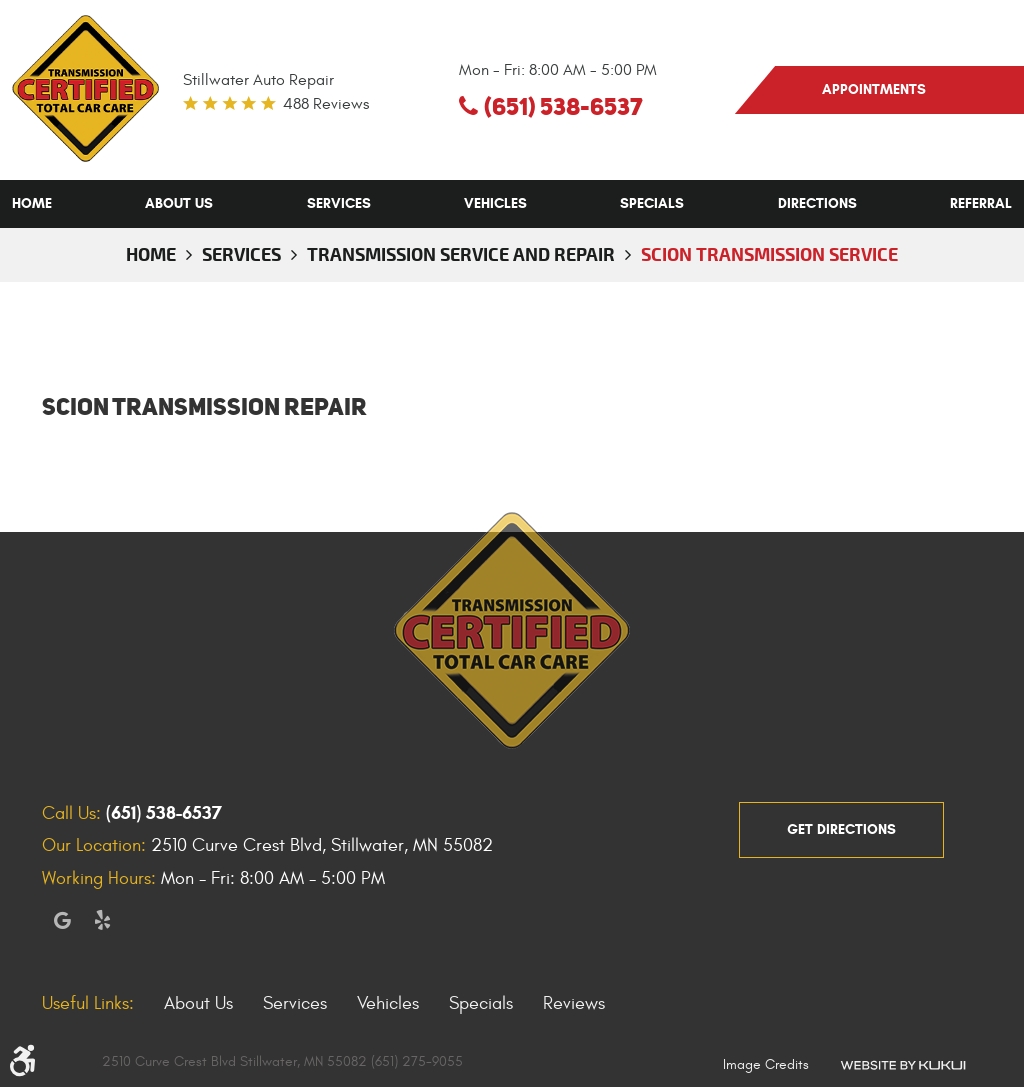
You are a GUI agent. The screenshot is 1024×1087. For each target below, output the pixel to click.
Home (32, 203)
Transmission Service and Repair (461, 254)
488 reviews (326, 104)
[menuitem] (32, 204)
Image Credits (766, 1064)
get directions (841, 829)
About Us (179, 203)
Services (339, 203)
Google (62, 920)
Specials (652, 203)
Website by (903, 1064)
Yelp (102, 920)
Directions (817, 203)
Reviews (574, 1003)
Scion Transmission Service (769, 254)
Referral (981, 203)
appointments (874, 89)
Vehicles (495, 203)
